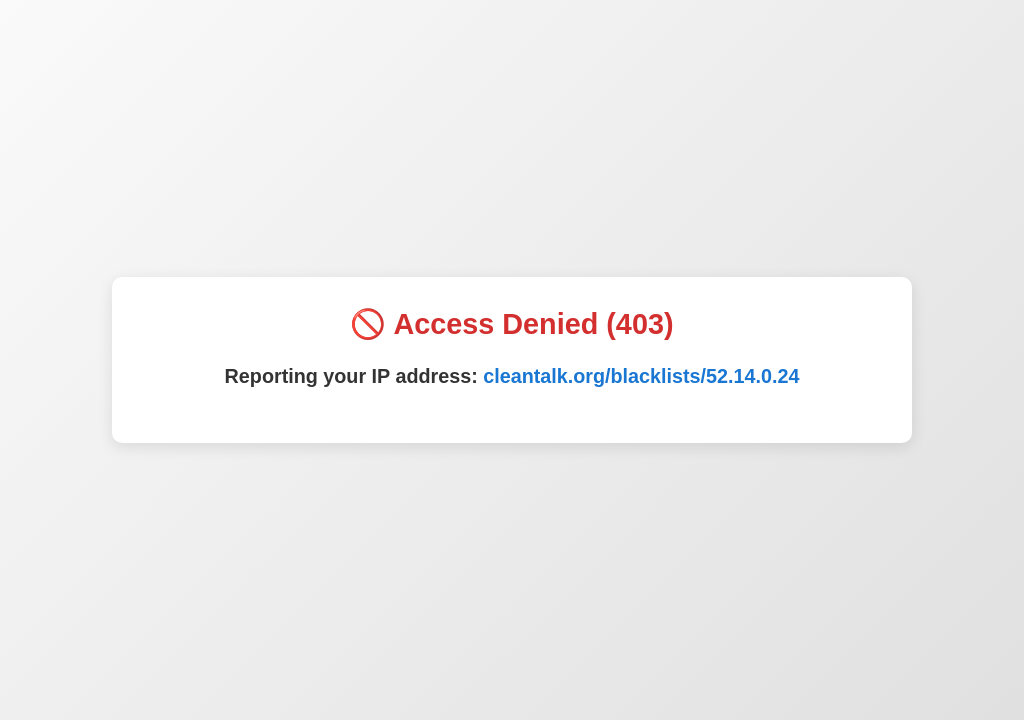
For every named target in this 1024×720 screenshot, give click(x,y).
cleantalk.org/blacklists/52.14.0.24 (641, 376)
